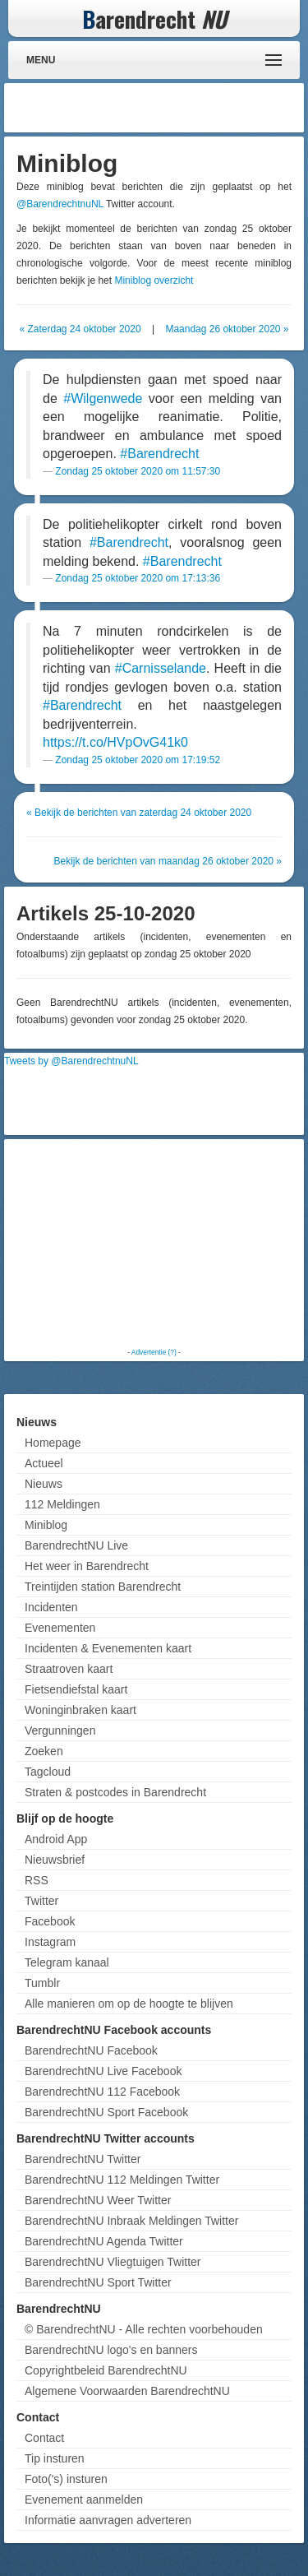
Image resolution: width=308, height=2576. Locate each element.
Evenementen (60, 1627)
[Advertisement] (168, 107)
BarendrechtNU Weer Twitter (98, 2200)
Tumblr (42, 1983)
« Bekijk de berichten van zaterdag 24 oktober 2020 (138, 812)
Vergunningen (60, 1730)
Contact (44, 2437)
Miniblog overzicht (153, 280)
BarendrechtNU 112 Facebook (102, 2091)
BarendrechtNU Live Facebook (103, 2071)
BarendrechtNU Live (76, 1545)
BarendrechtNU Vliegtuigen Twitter (113, 2261)
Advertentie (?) (154, 1352)
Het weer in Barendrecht (87, 1566)
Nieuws (43, 1483)
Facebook (50, 1921)
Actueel (44, 1463)
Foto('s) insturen (66, 2479)
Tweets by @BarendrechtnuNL (71, 1061)
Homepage (53, 1442)
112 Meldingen (62, 1504)
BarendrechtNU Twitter (82, 2159)
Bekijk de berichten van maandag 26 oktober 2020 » (167, 861)
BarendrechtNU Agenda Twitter (104, 2241)
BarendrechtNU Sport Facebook (106, 2112)
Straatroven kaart (69, 1668)
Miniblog (46, 1524)
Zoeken (44, 1751)
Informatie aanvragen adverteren (108, 2520)
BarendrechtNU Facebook (91, 2050)
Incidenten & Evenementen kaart (108, 1648)
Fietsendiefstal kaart (76, 1689)
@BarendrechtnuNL (59, 204)
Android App (56, 1839)
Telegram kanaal (67, 1962)
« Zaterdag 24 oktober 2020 (79, 329)
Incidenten (51, 1607)
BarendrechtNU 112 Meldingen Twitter (122, 2179)
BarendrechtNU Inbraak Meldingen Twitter (131, 2220)
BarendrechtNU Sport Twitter (98, 2282)
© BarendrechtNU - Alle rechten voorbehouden (144, 2329)
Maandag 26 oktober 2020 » (226, 329)
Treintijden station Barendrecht (103, 1586)
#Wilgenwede (102, 398)
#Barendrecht (159, 454)
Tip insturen (55, 2458)
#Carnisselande (160, 668)
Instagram (50, 1941)
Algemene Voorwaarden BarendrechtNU (127, 2391)
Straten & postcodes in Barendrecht (115, 1792)
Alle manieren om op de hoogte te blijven (129, 2003)
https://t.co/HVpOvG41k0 (115, 742)
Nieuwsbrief (55, 1859)
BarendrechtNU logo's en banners (111, 2349)
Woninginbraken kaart (80, 1710)
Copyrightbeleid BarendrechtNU (106, 2370)
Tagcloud (48, 1771)
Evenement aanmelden (84, 2499)
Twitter (41, 1900)
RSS (36, 1880)
